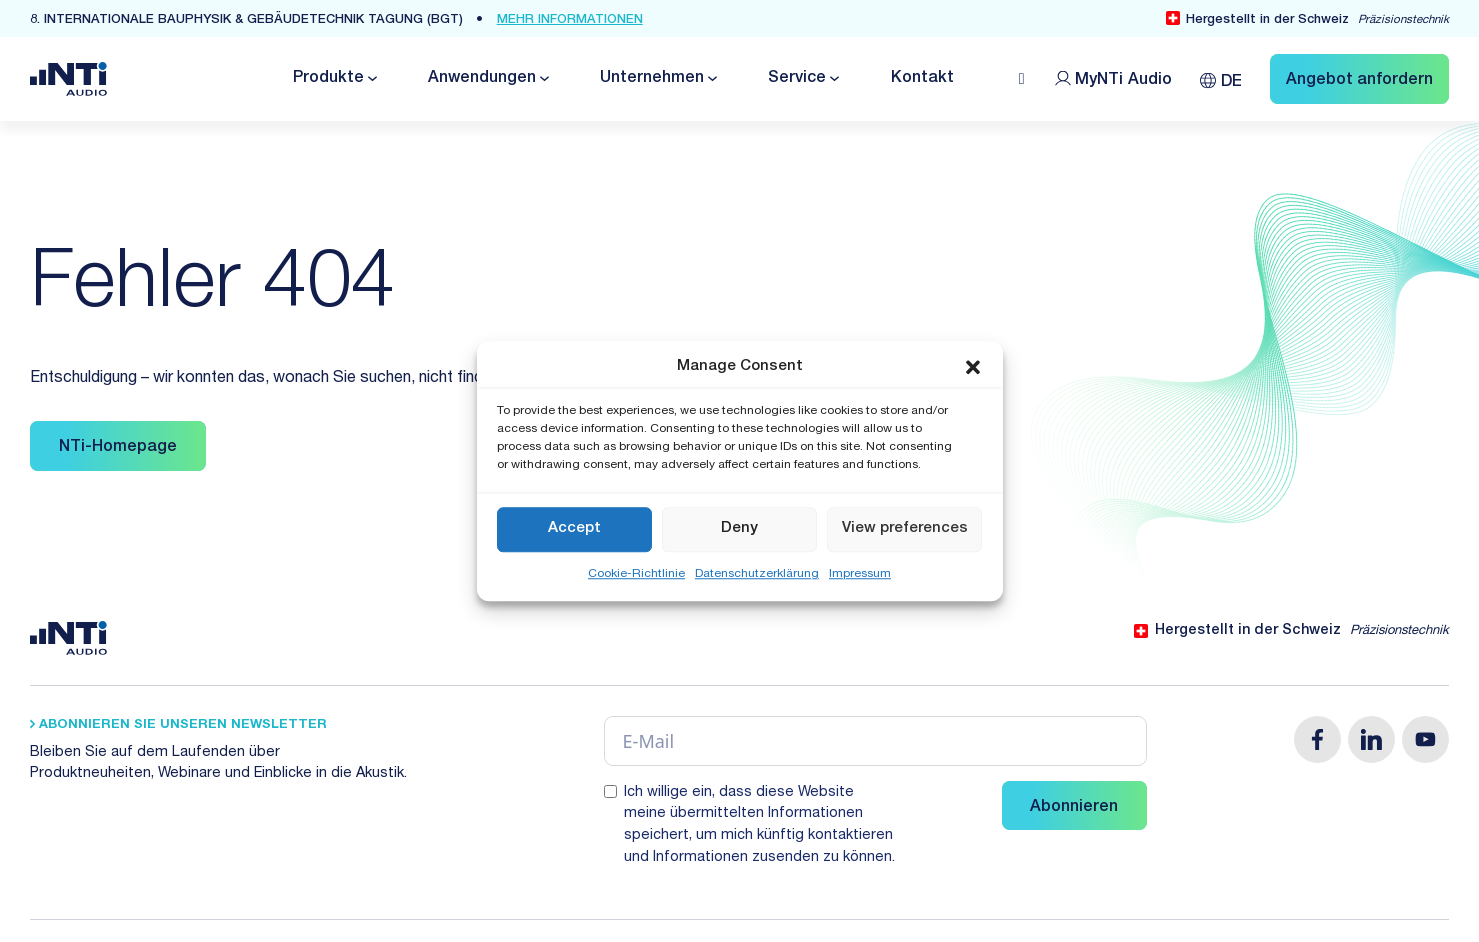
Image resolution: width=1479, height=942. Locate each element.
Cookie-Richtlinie (636, 574)
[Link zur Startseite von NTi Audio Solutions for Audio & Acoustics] (68, 80)
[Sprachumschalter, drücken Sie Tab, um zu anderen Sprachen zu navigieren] (1221, 78)
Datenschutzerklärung (757, 574)
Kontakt (922, 79)
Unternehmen (652, 79)
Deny (739, 528)
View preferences (905, 528)
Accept (574, 528)
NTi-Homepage (118, 448)
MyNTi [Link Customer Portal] (1123, 81)
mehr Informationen (570, 20)
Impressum (860, 574)
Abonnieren (1074, 808)
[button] (973, 368)
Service (797, 79)
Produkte (328, 79)
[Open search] (1022, 79)
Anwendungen (482, 79)
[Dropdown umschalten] (371, 78)
